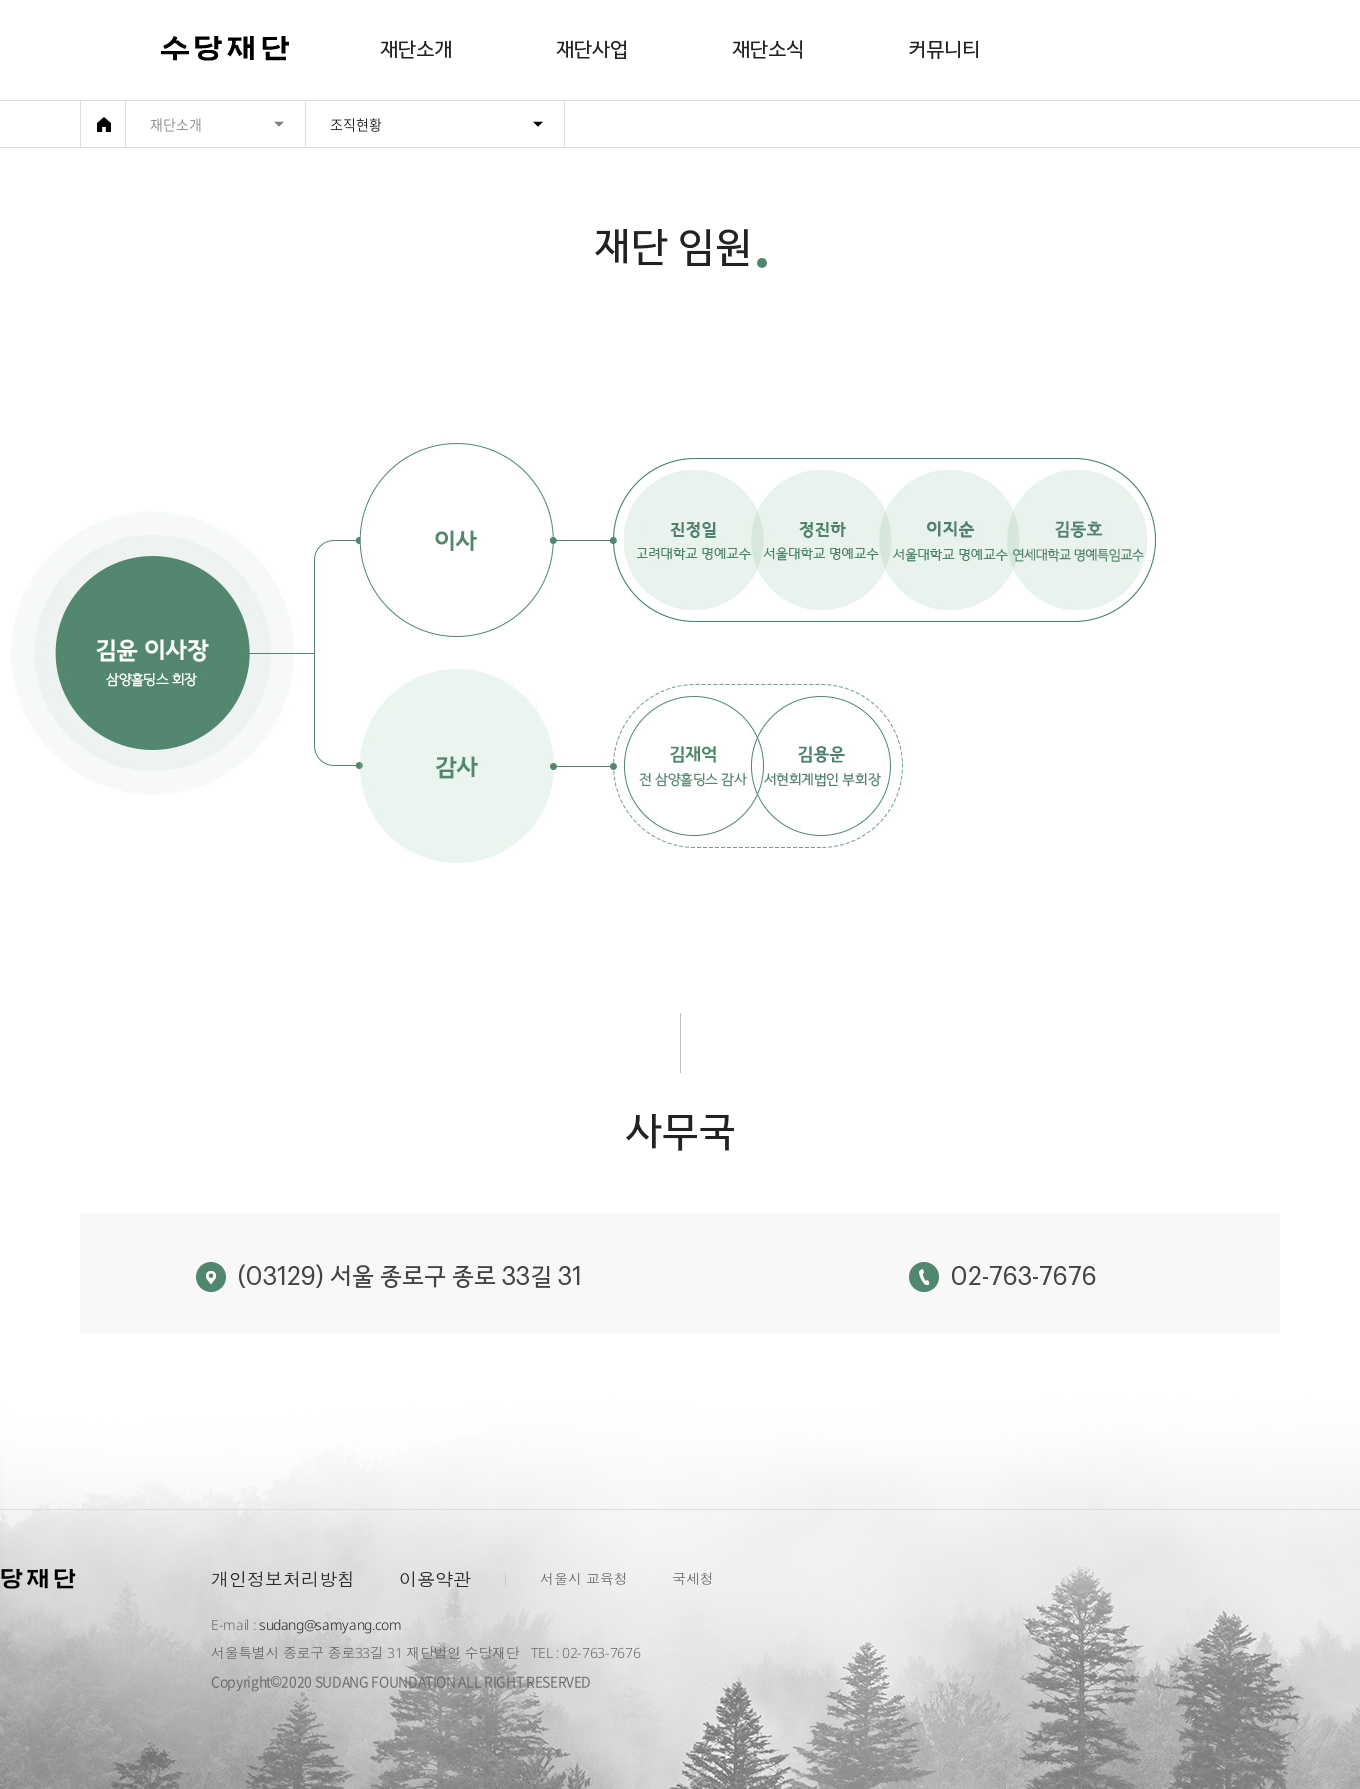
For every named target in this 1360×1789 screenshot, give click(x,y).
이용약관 (435, 1579)
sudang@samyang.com (330, 1624)
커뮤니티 (944, 50)
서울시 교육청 (584, 1578)
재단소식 (768, 50)
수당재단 (225, 51)
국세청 (693, 1578)
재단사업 (592, 50)
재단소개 (416, 50)
